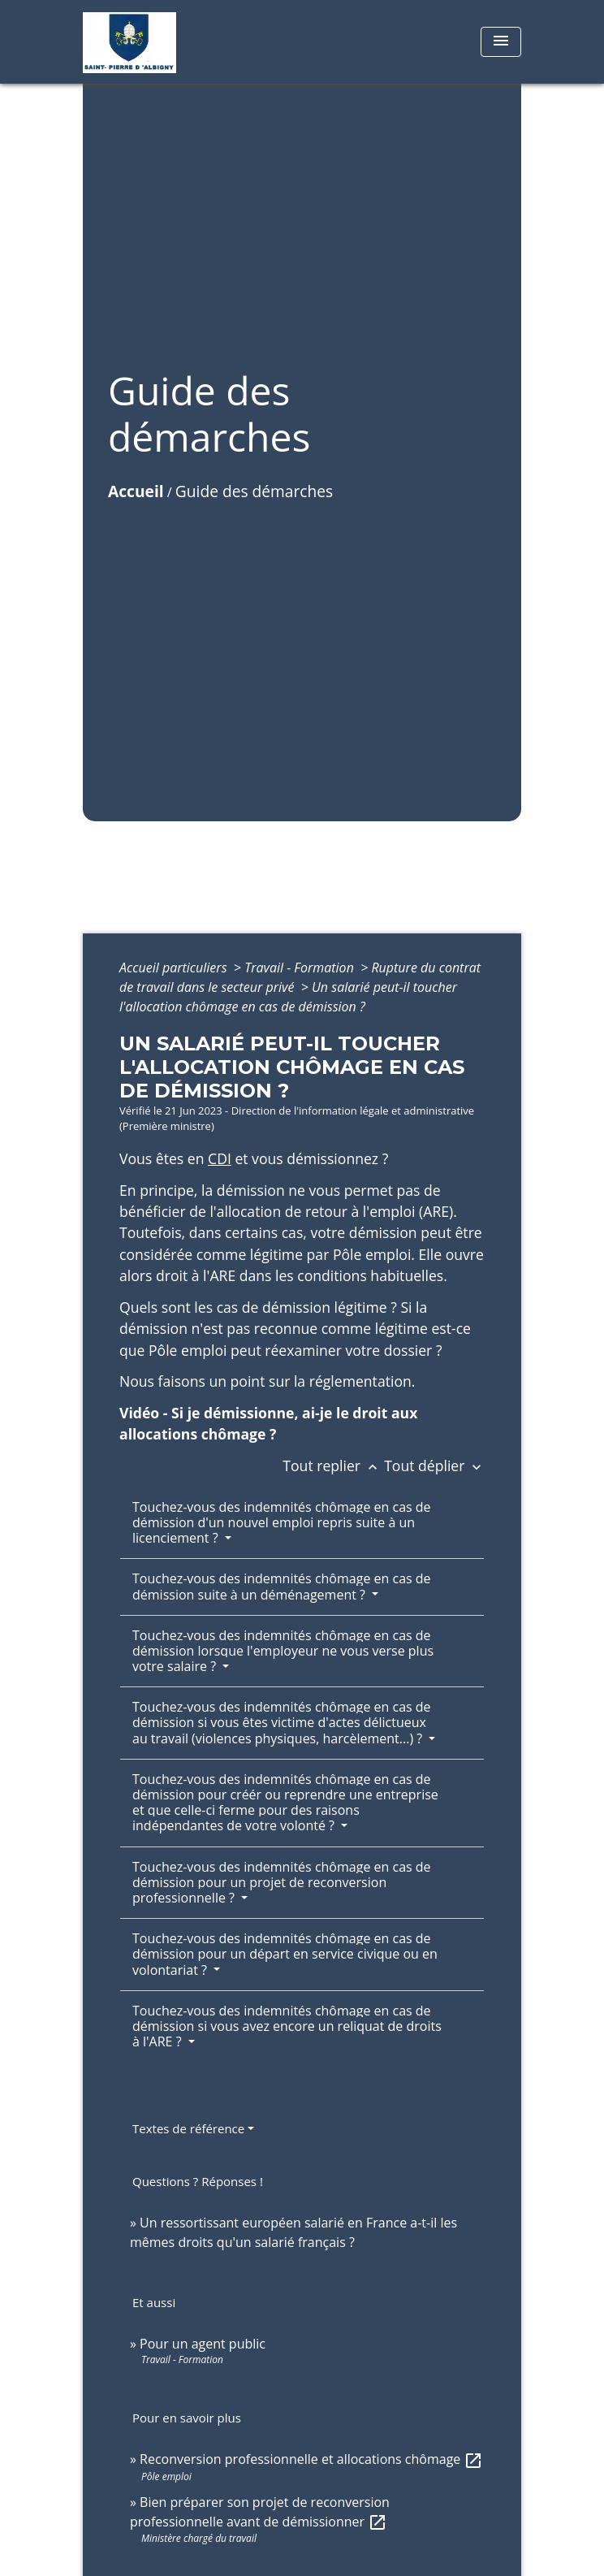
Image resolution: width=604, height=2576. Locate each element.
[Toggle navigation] (501, 42)
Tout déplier (434, 1465)
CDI (219, 1158)
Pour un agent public (202, 2344)
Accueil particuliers (175, 967)
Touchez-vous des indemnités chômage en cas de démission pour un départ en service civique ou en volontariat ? (285, 1953)
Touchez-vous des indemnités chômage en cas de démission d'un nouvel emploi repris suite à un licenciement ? (281, 1522)
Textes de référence (188, 2128)
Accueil (136, 491)
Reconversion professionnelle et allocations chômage (311, 2459)
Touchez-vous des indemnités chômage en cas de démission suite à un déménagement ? (281, 1586)
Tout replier (333, 1465)
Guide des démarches (254, 491)
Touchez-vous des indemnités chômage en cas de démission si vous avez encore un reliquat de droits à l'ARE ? (287, 2026)
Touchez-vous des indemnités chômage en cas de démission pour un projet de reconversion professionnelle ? (281, 1882)
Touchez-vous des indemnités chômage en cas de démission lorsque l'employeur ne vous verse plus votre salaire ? (283, 1650)
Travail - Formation (300, 967)
